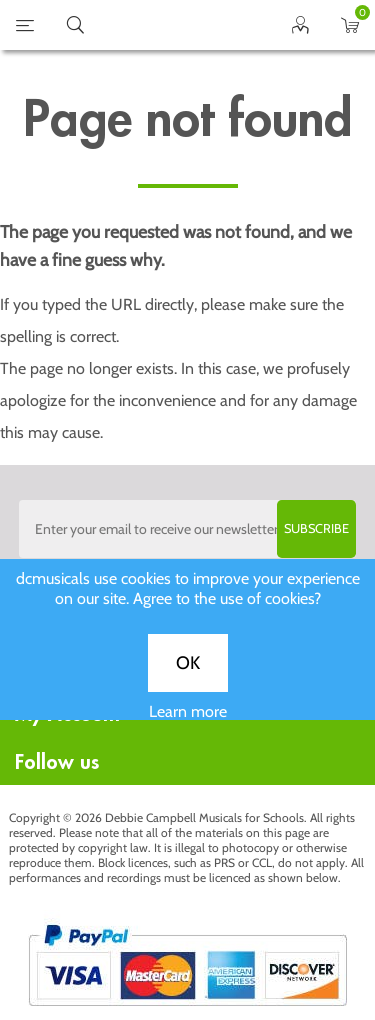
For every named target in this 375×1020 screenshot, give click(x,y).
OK (188, 673)
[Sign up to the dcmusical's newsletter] (188, 529)
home (163, 25)
